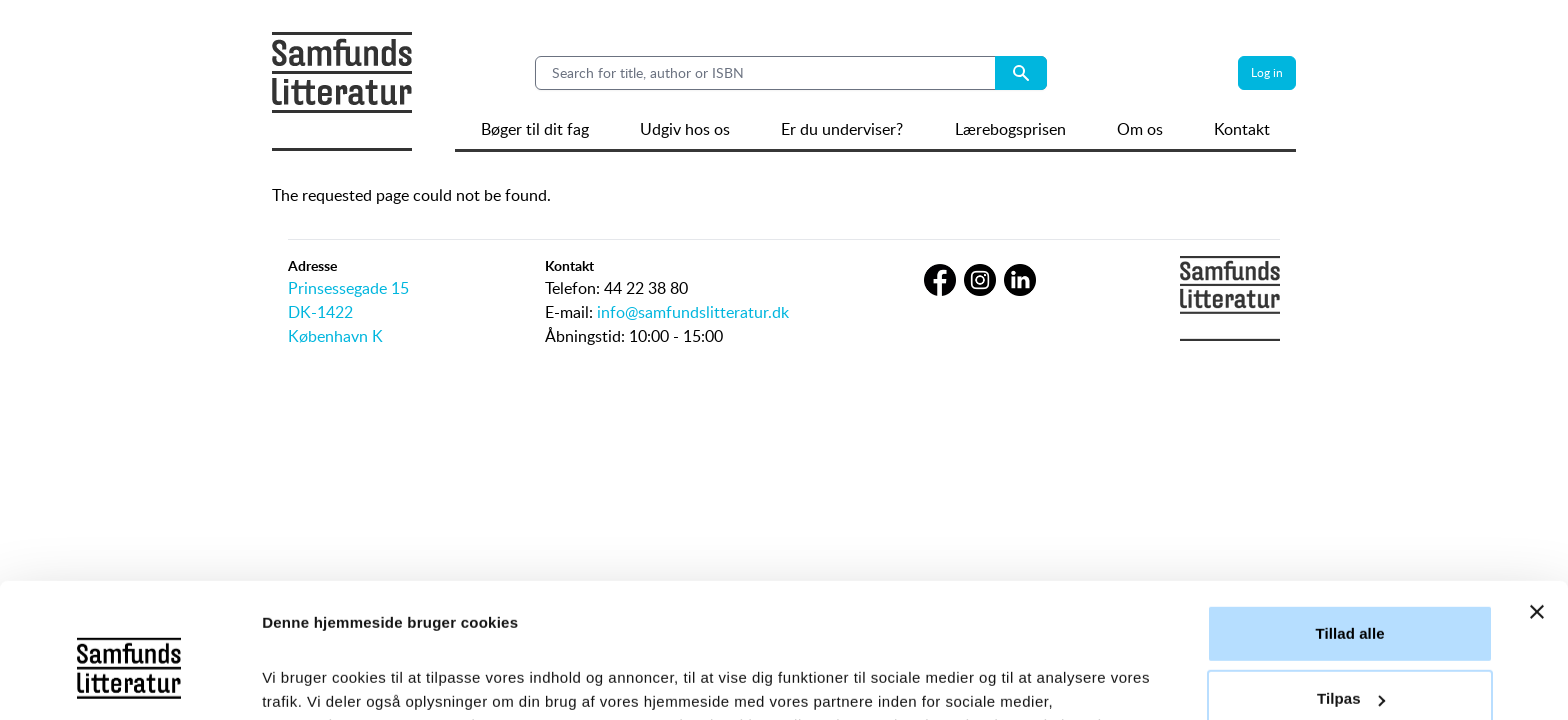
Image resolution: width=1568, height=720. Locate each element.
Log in (1267, 72)
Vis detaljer (302, 680)
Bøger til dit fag (535, 129)
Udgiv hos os (685, 129)
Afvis (1349, 640)
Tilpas (1351, 574)
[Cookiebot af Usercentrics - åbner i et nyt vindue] (129, 681)
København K (335, 336)
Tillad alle (1349, 509)
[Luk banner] (1537, 488)
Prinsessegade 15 (348, 288)
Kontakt (1242, 129)
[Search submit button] (1021, 73)
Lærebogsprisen (1010, 129)
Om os (1140, 129)
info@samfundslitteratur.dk (693, 312)
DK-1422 (320, 312)
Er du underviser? (842, 129)
